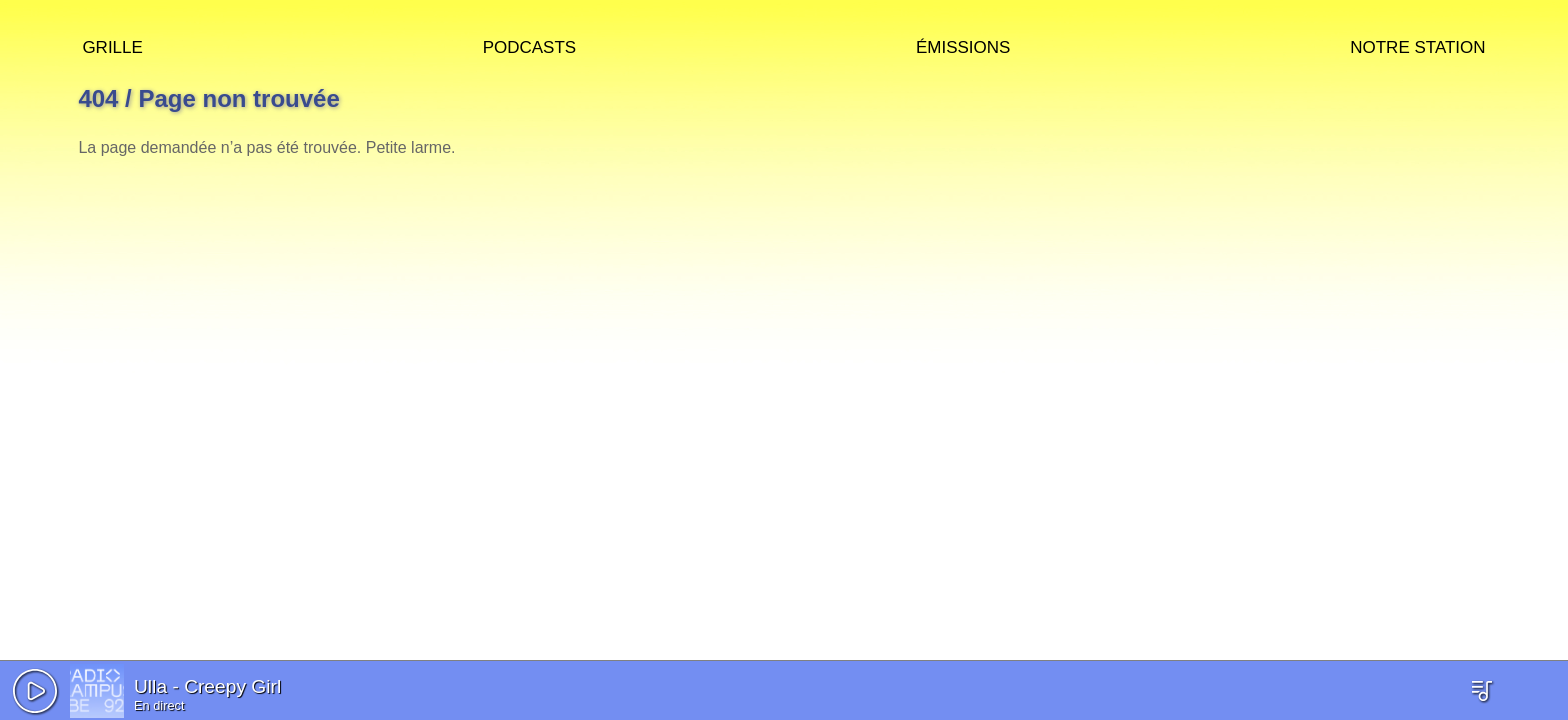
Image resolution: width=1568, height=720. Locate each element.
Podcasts (530, 44)
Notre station (1417, 44)
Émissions (963, 44)
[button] (35, 691)
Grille (112, 44)
